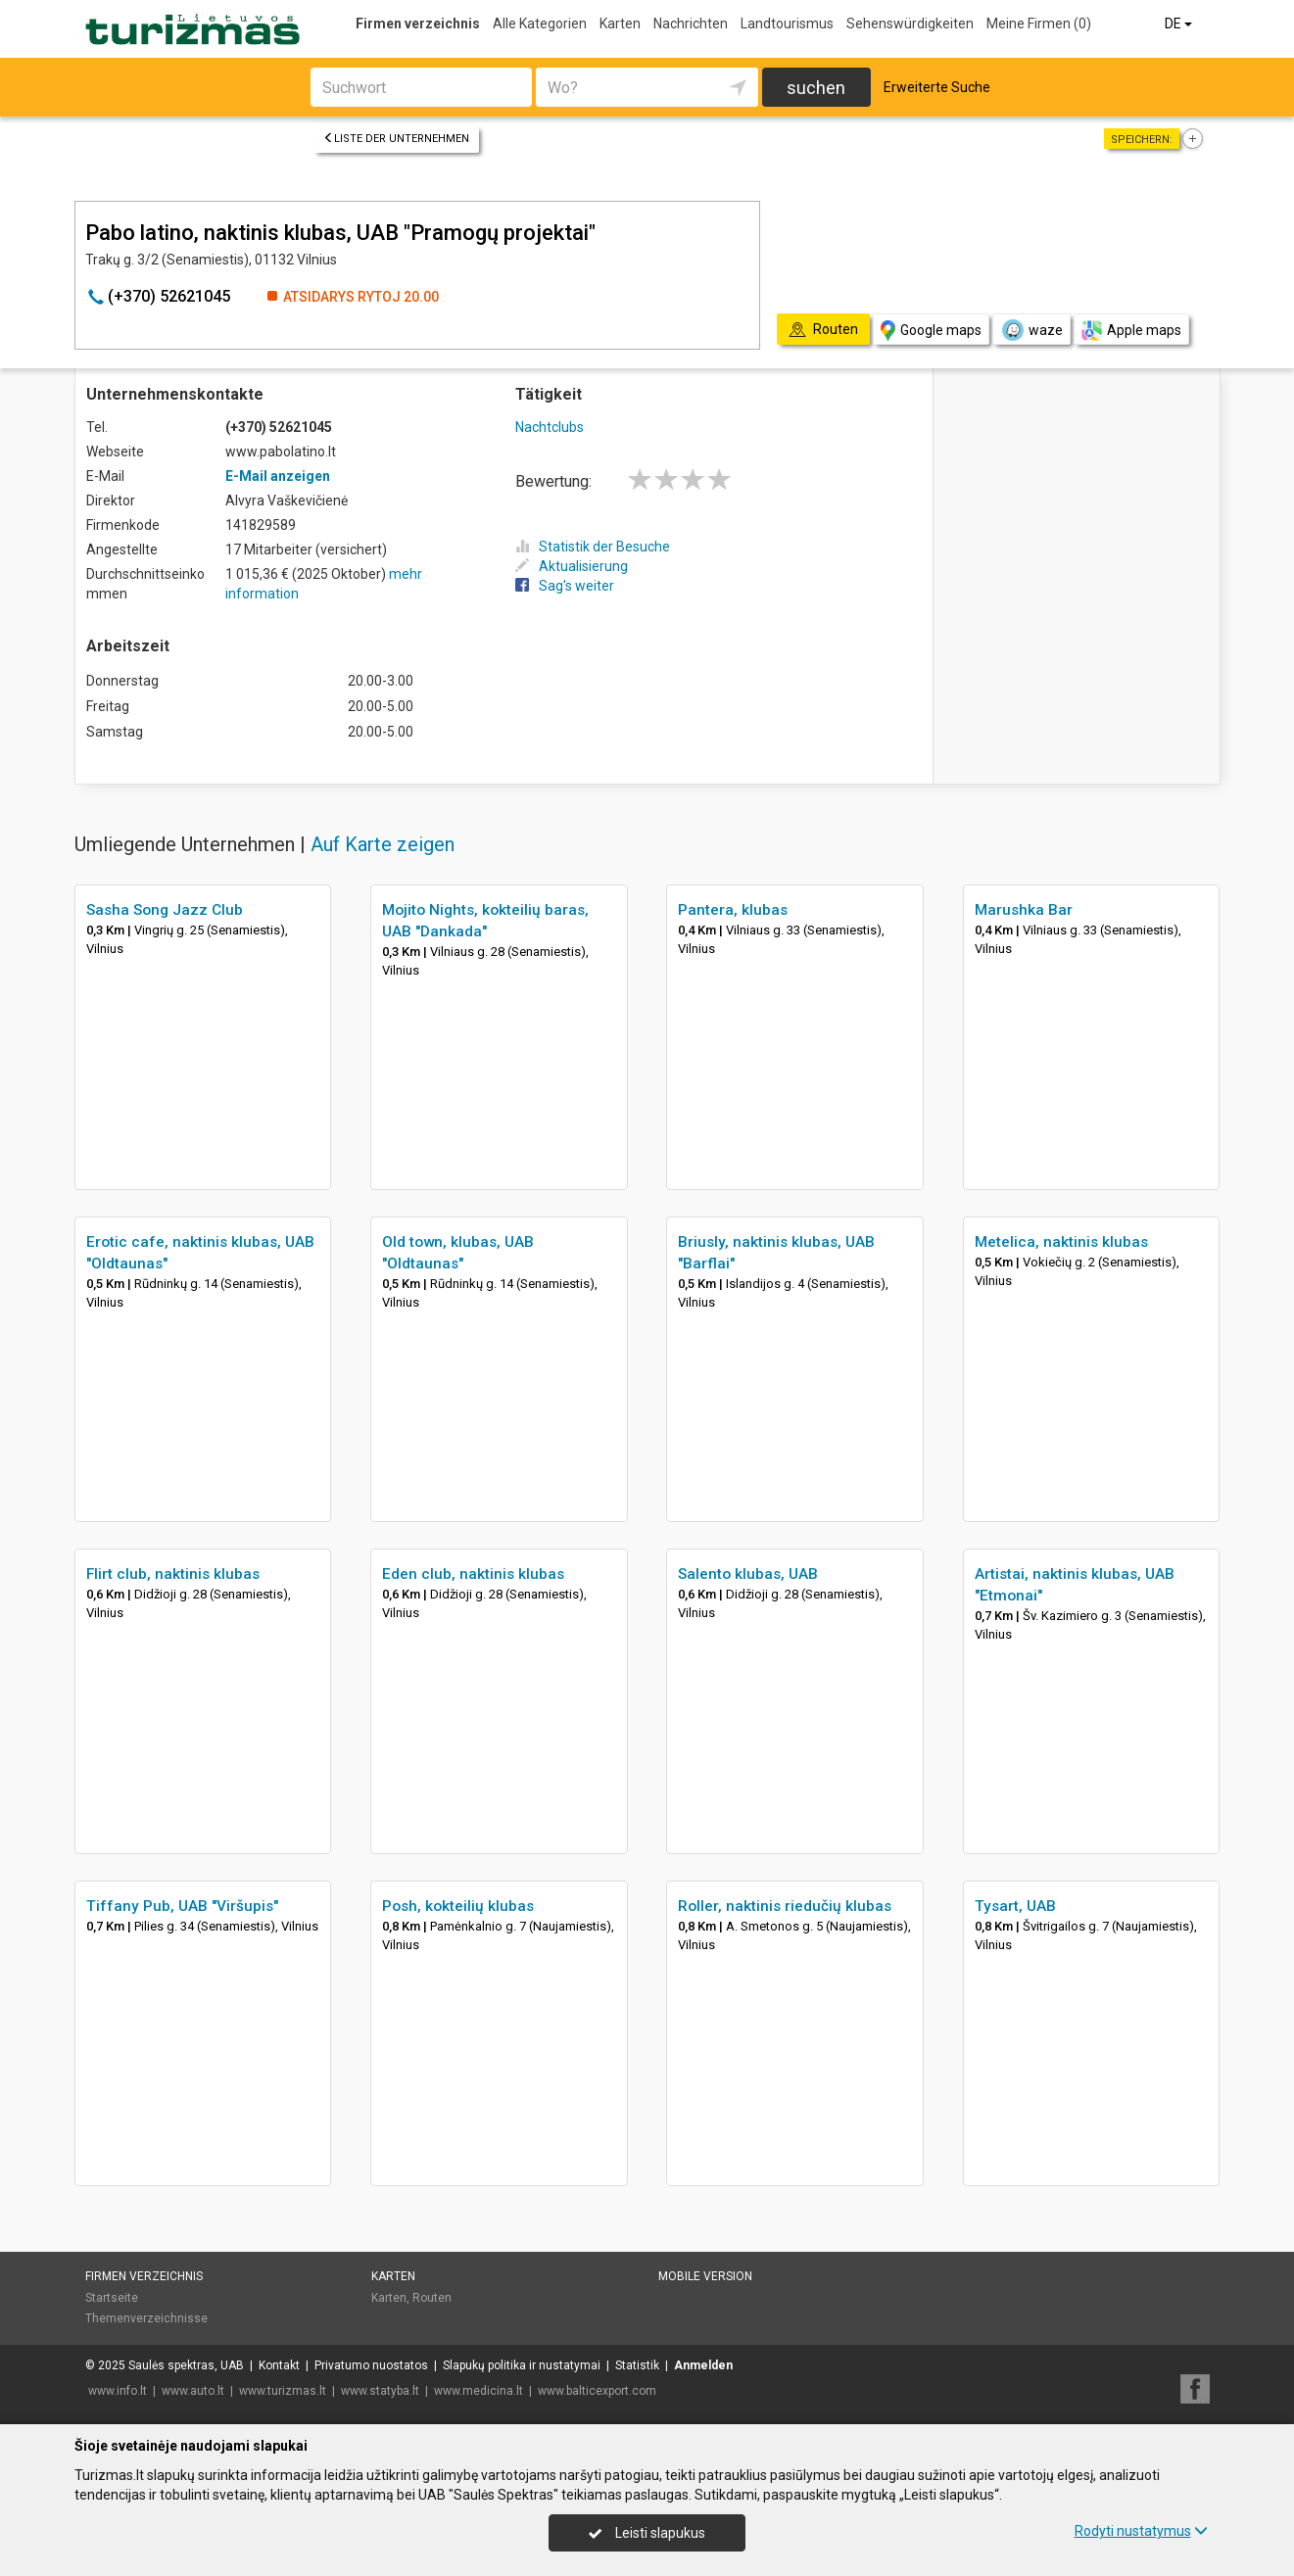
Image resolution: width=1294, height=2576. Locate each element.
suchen (816, 87)
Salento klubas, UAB (748, 1574)
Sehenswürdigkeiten (910, 23)
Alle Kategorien (540, 23)
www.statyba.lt (380, 2391)
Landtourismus (787, 23)
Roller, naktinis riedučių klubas (784, 1906)
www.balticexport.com (597, 2391)
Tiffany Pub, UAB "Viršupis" (182, 1906)
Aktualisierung (571, 566)
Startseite (111, 2298)
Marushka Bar (1024, 910)
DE (1180, 23)
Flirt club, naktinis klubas (173, 1574)
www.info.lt (117, 2391)
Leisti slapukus (646, 2533)
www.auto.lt (193, 2391)
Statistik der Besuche (592, 546)
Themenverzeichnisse (146, 2318)
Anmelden (703, 2365)
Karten (620, 23)
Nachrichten (690, 23)
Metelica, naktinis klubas (1061, 1242)
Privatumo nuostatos (371, 2365)
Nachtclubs (549, 427)
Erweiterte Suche (937, 87)
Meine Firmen (1038, 23)
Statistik (637, 2365)
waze (1031, 330)
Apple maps (1131, 330)
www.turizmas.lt (282, 2391)
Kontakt (279, 2365)
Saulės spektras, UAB (186, 2365)
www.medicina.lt (478, 2391)
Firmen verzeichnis (418, 23)
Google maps (931, 330)
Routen (432, 2298)
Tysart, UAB (1015, 1906)
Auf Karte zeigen (383, 844)
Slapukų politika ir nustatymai (521, 2365)
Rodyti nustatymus (1141, 2531)
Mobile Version (705, 2276)
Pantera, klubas (733, 910)
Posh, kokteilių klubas (458, 1906)
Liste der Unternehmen (396, 138)
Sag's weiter (564, 586)
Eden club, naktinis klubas (473, 1574)
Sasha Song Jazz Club (164, 910)
